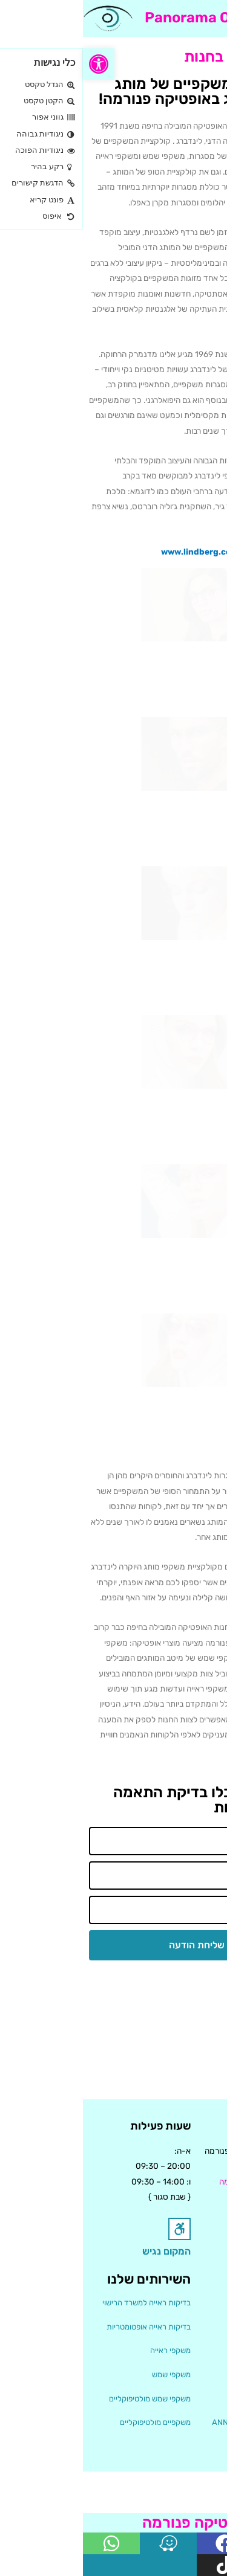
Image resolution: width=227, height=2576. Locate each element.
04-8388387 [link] (196, 2212)
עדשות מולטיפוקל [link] (193, 2446)
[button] (210, 18)
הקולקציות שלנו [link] (196, 2350)
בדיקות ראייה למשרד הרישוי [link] (63, 2302)
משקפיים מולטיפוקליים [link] (72, 2422)
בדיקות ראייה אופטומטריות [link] (66, 2326)
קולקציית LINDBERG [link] (186, 2398)
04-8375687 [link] (197, 2196)
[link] (15, 64)
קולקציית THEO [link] (195, 2374)
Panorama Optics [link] (122, 17)
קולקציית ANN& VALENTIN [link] (175, 2422)
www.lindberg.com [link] (117, 551)
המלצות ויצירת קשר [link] (189, 2326)
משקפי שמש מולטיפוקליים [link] (67, 2398)
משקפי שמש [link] (88, 2374)
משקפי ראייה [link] (87, 2350)
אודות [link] (212, 2302)
